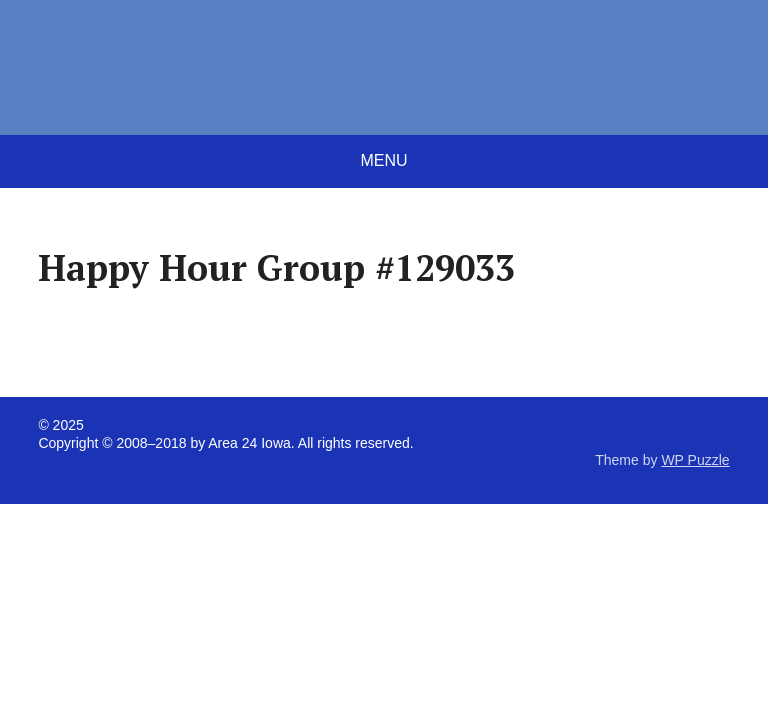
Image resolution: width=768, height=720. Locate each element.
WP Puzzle (695, 460)
